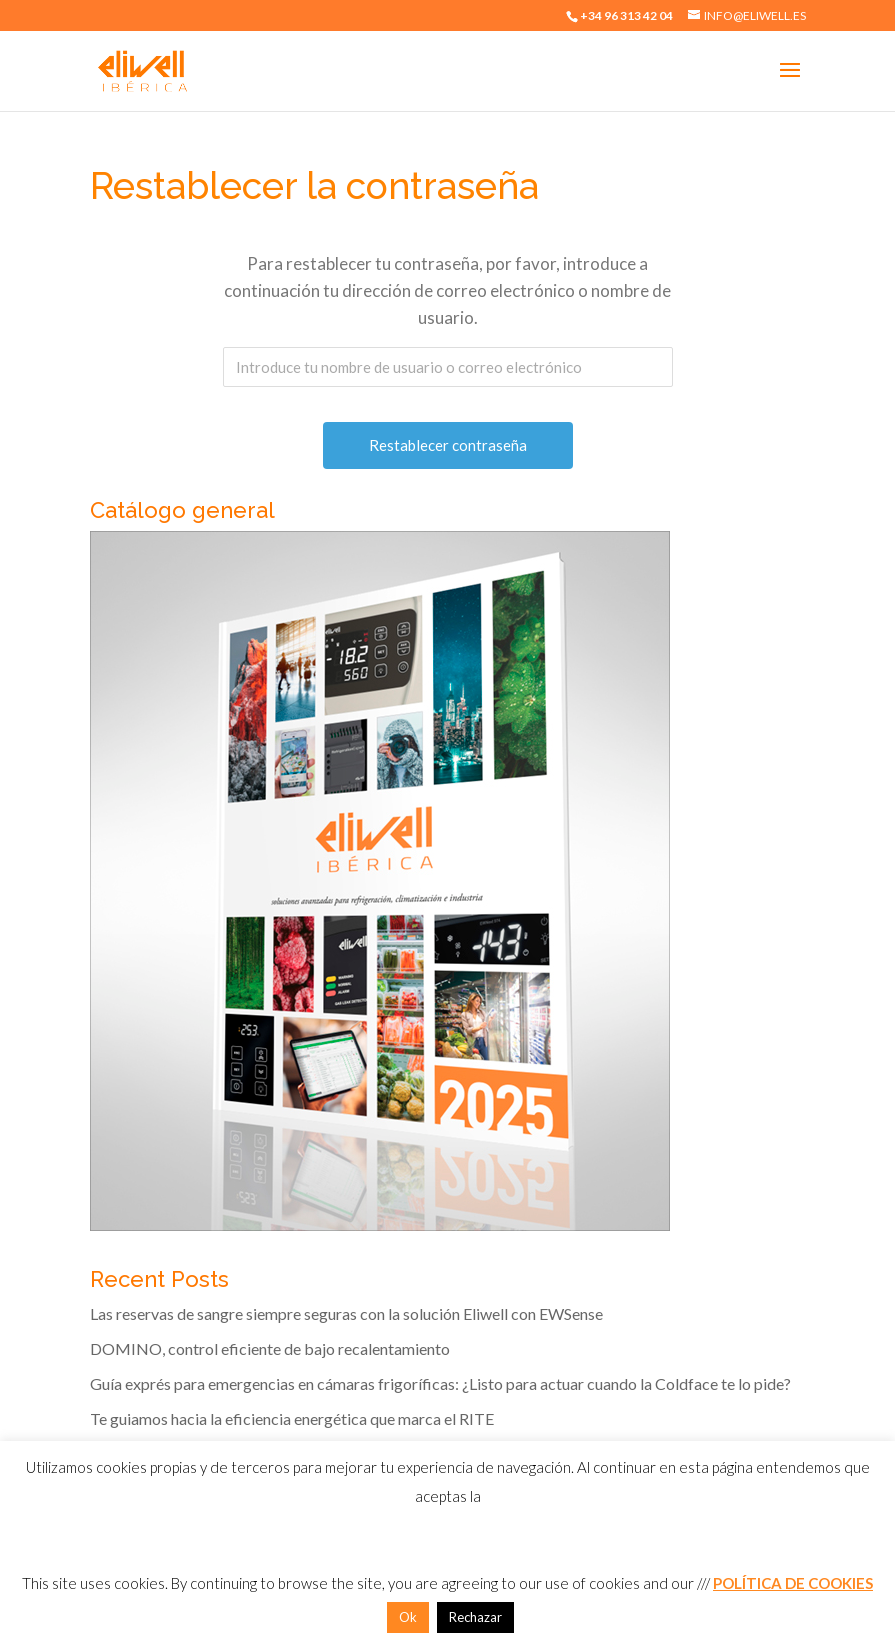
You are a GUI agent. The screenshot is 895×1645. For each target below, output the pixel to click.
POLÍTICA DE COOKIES (793, 1583)
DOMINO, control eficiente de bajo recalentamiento (270, 1348)
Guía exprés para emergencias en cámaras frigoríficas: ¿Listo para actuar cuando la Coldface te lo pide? (440, 1383)
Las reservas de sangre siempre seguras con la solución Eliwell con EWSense (346, 1313)
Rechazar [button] (475, 1617)
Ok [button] (408, 1617)
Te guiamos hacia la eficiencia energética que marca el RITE (292, 1418)
